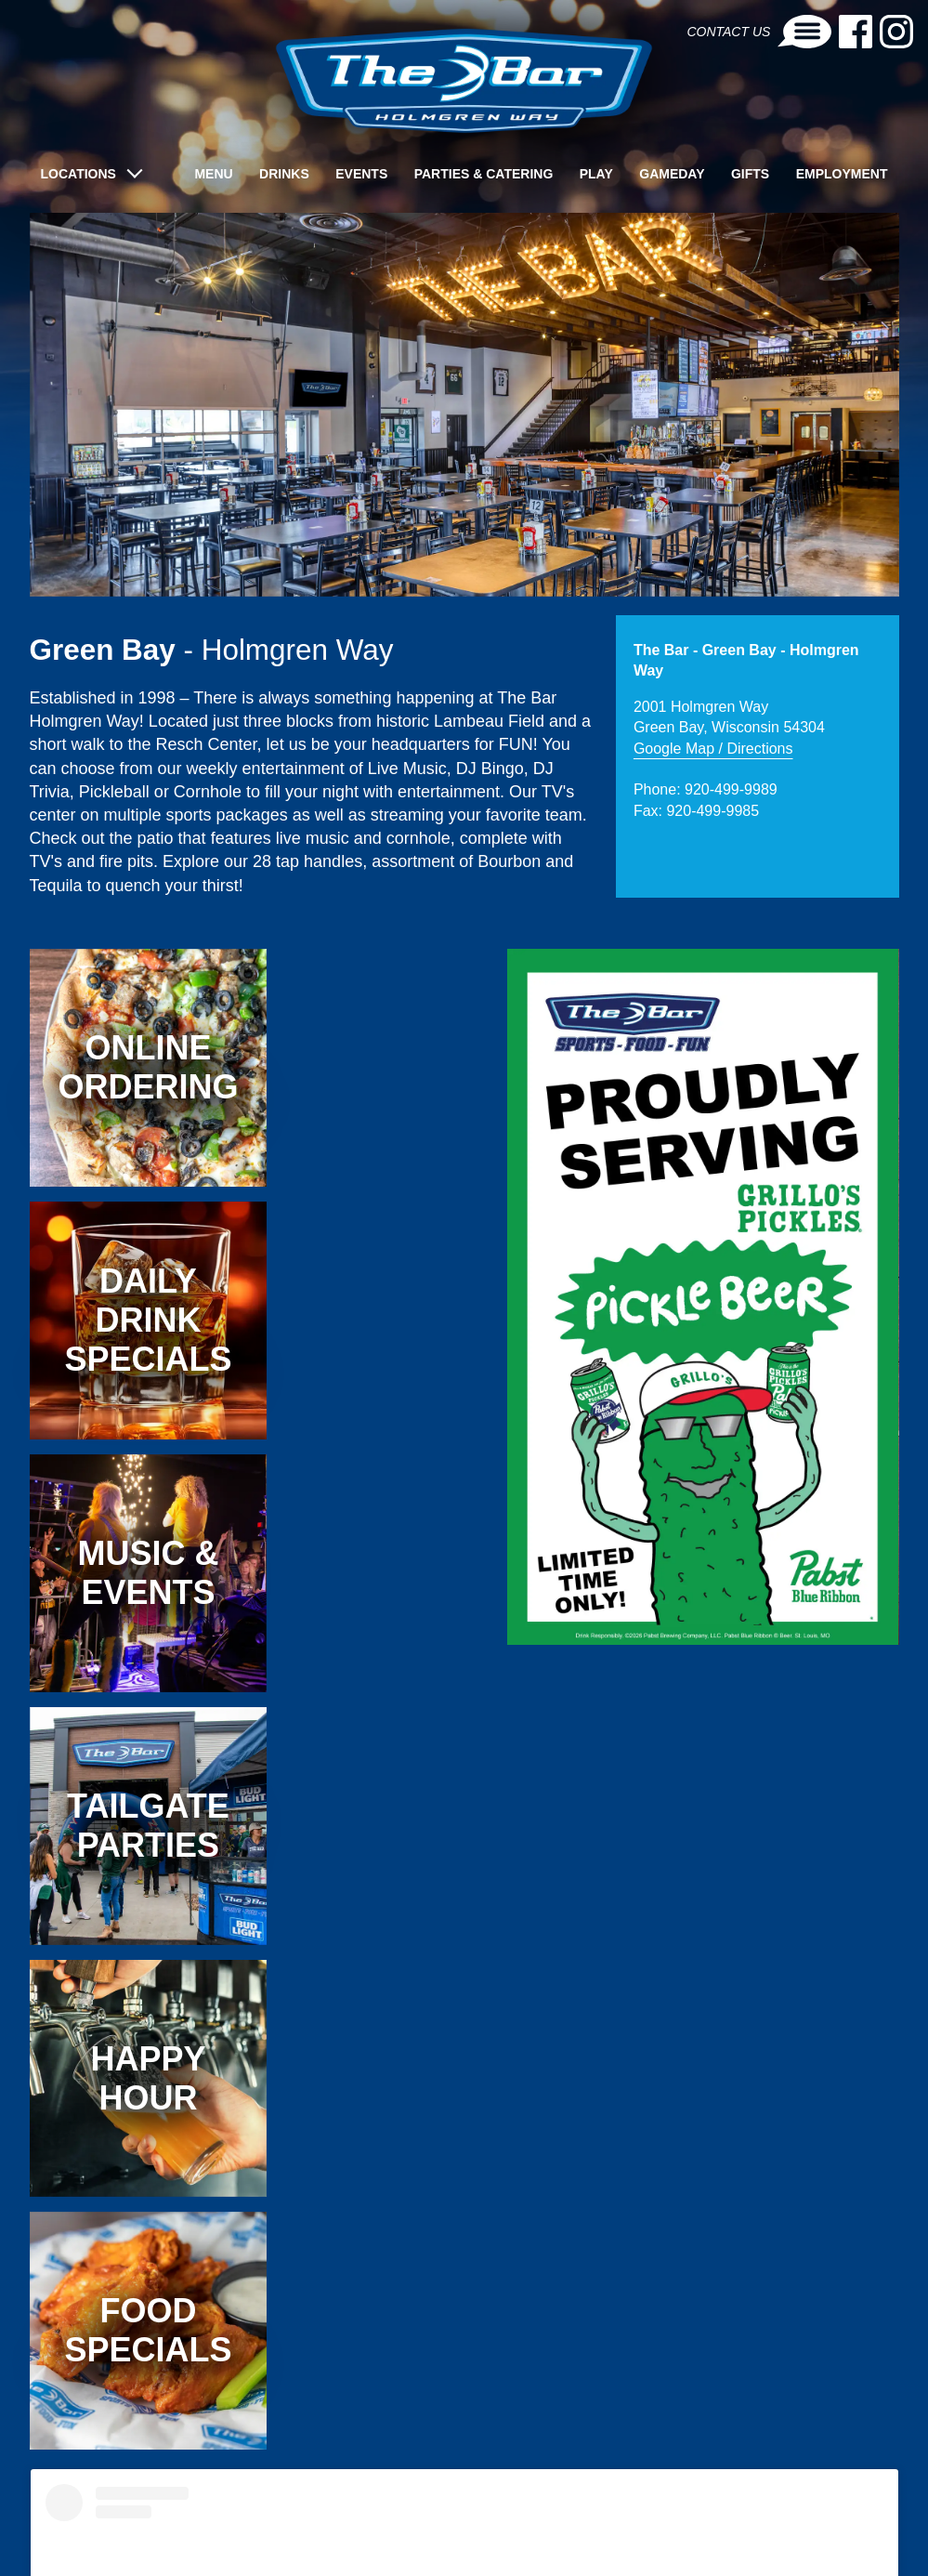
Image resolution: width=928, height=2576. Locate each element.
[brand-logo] (464, 81)
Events (361, 173)
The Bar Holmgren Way (305, 2449)
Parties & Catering (484, 173)
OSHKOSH (763, 2518)
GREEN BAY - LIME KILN (643, 2518)
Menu (213, 173)
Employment (842, 173)
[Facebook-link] (855, 31)
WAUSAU (842, 2518)
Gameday (671, 173)
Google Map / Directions (713, 748)
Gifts (750, 173)
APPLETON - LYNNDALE (294, 2518)
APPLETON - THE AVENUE (132, 2518)
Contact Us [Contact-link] (758, 31)
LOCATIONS (78, 173)
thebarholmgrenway (451, 2449)
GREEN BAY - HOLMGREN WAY (468, 2518)
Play (596, 173)
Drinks (284, 173)
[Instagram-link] (896, 31)
